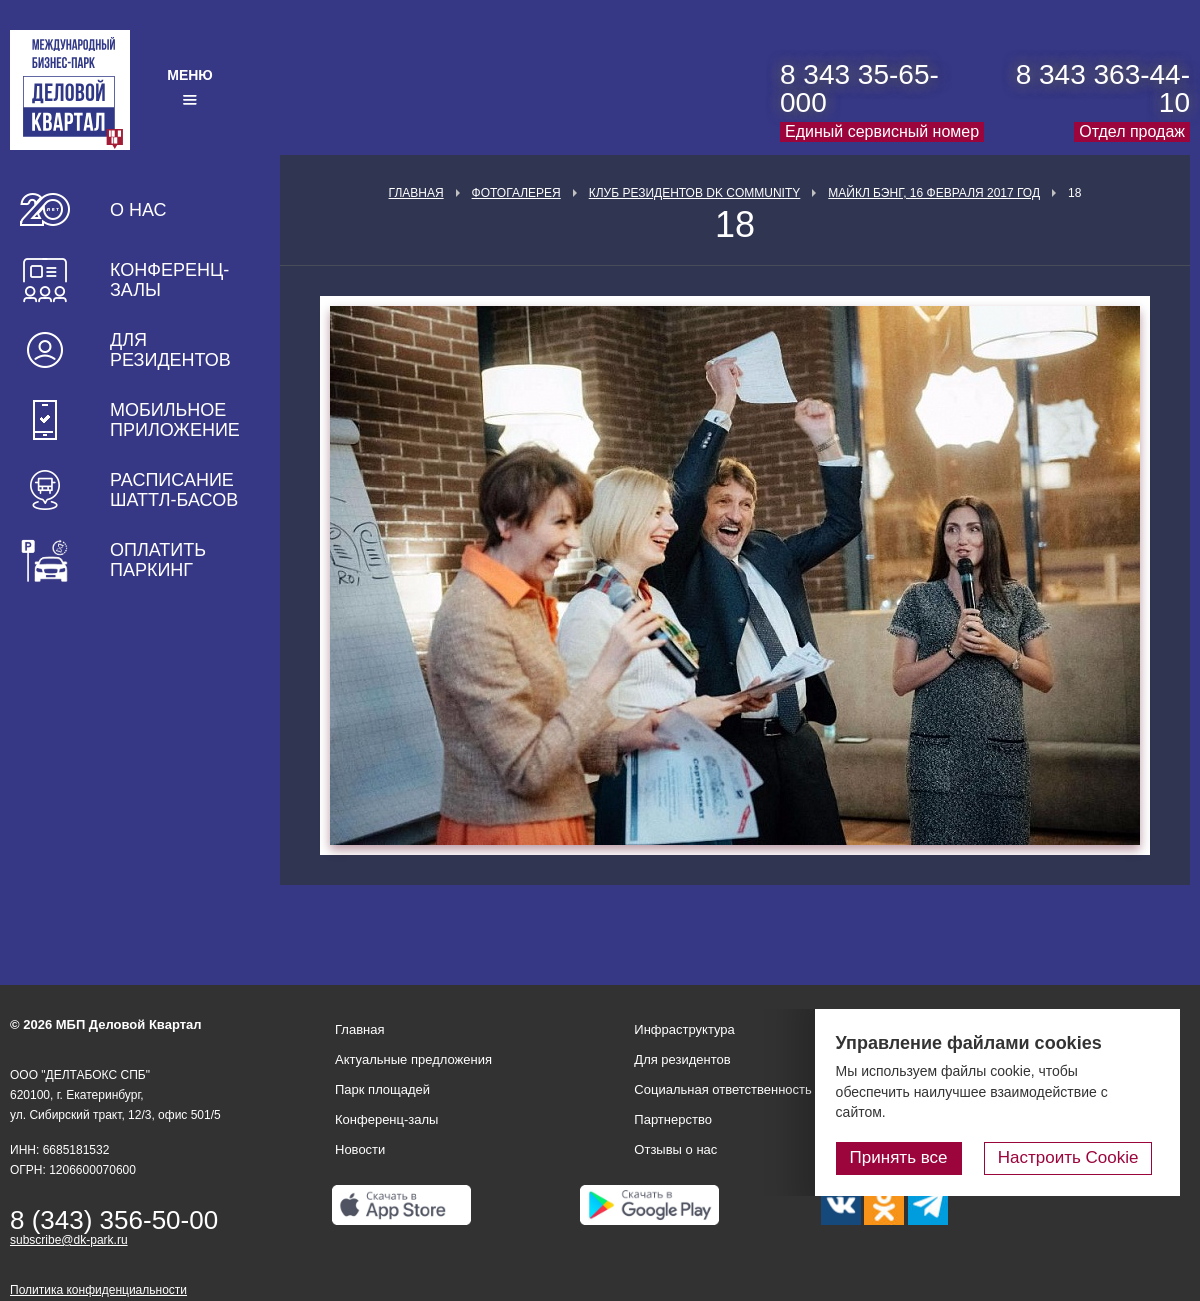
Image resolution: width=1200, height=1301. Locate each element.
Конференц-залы (169, 280)
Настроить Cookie (1075, 1158)
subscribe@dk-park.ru (69, 1240)
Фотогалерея (516, 193)
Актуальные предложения (413, 1059)
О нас (138, 210)
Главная (416, 193)
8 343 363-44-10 (1103, 88)
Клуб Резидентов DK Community (695, 193)
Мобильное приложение (175, 420)
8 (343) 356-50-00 (114, 1220)
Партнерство (673, 1119)
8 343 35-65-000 (859, 88)
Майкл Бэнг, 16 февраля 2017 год (934, 193)
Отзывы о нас (675, 1149)
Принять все (913, 1158)
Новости (360, 1149)
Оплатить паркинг (158, 560)
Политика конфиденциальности (98, 1290)
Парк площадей (382, 1089)
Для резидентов (170, 350)
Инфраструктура (684, 1029)
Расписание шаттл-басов (174, 490)
